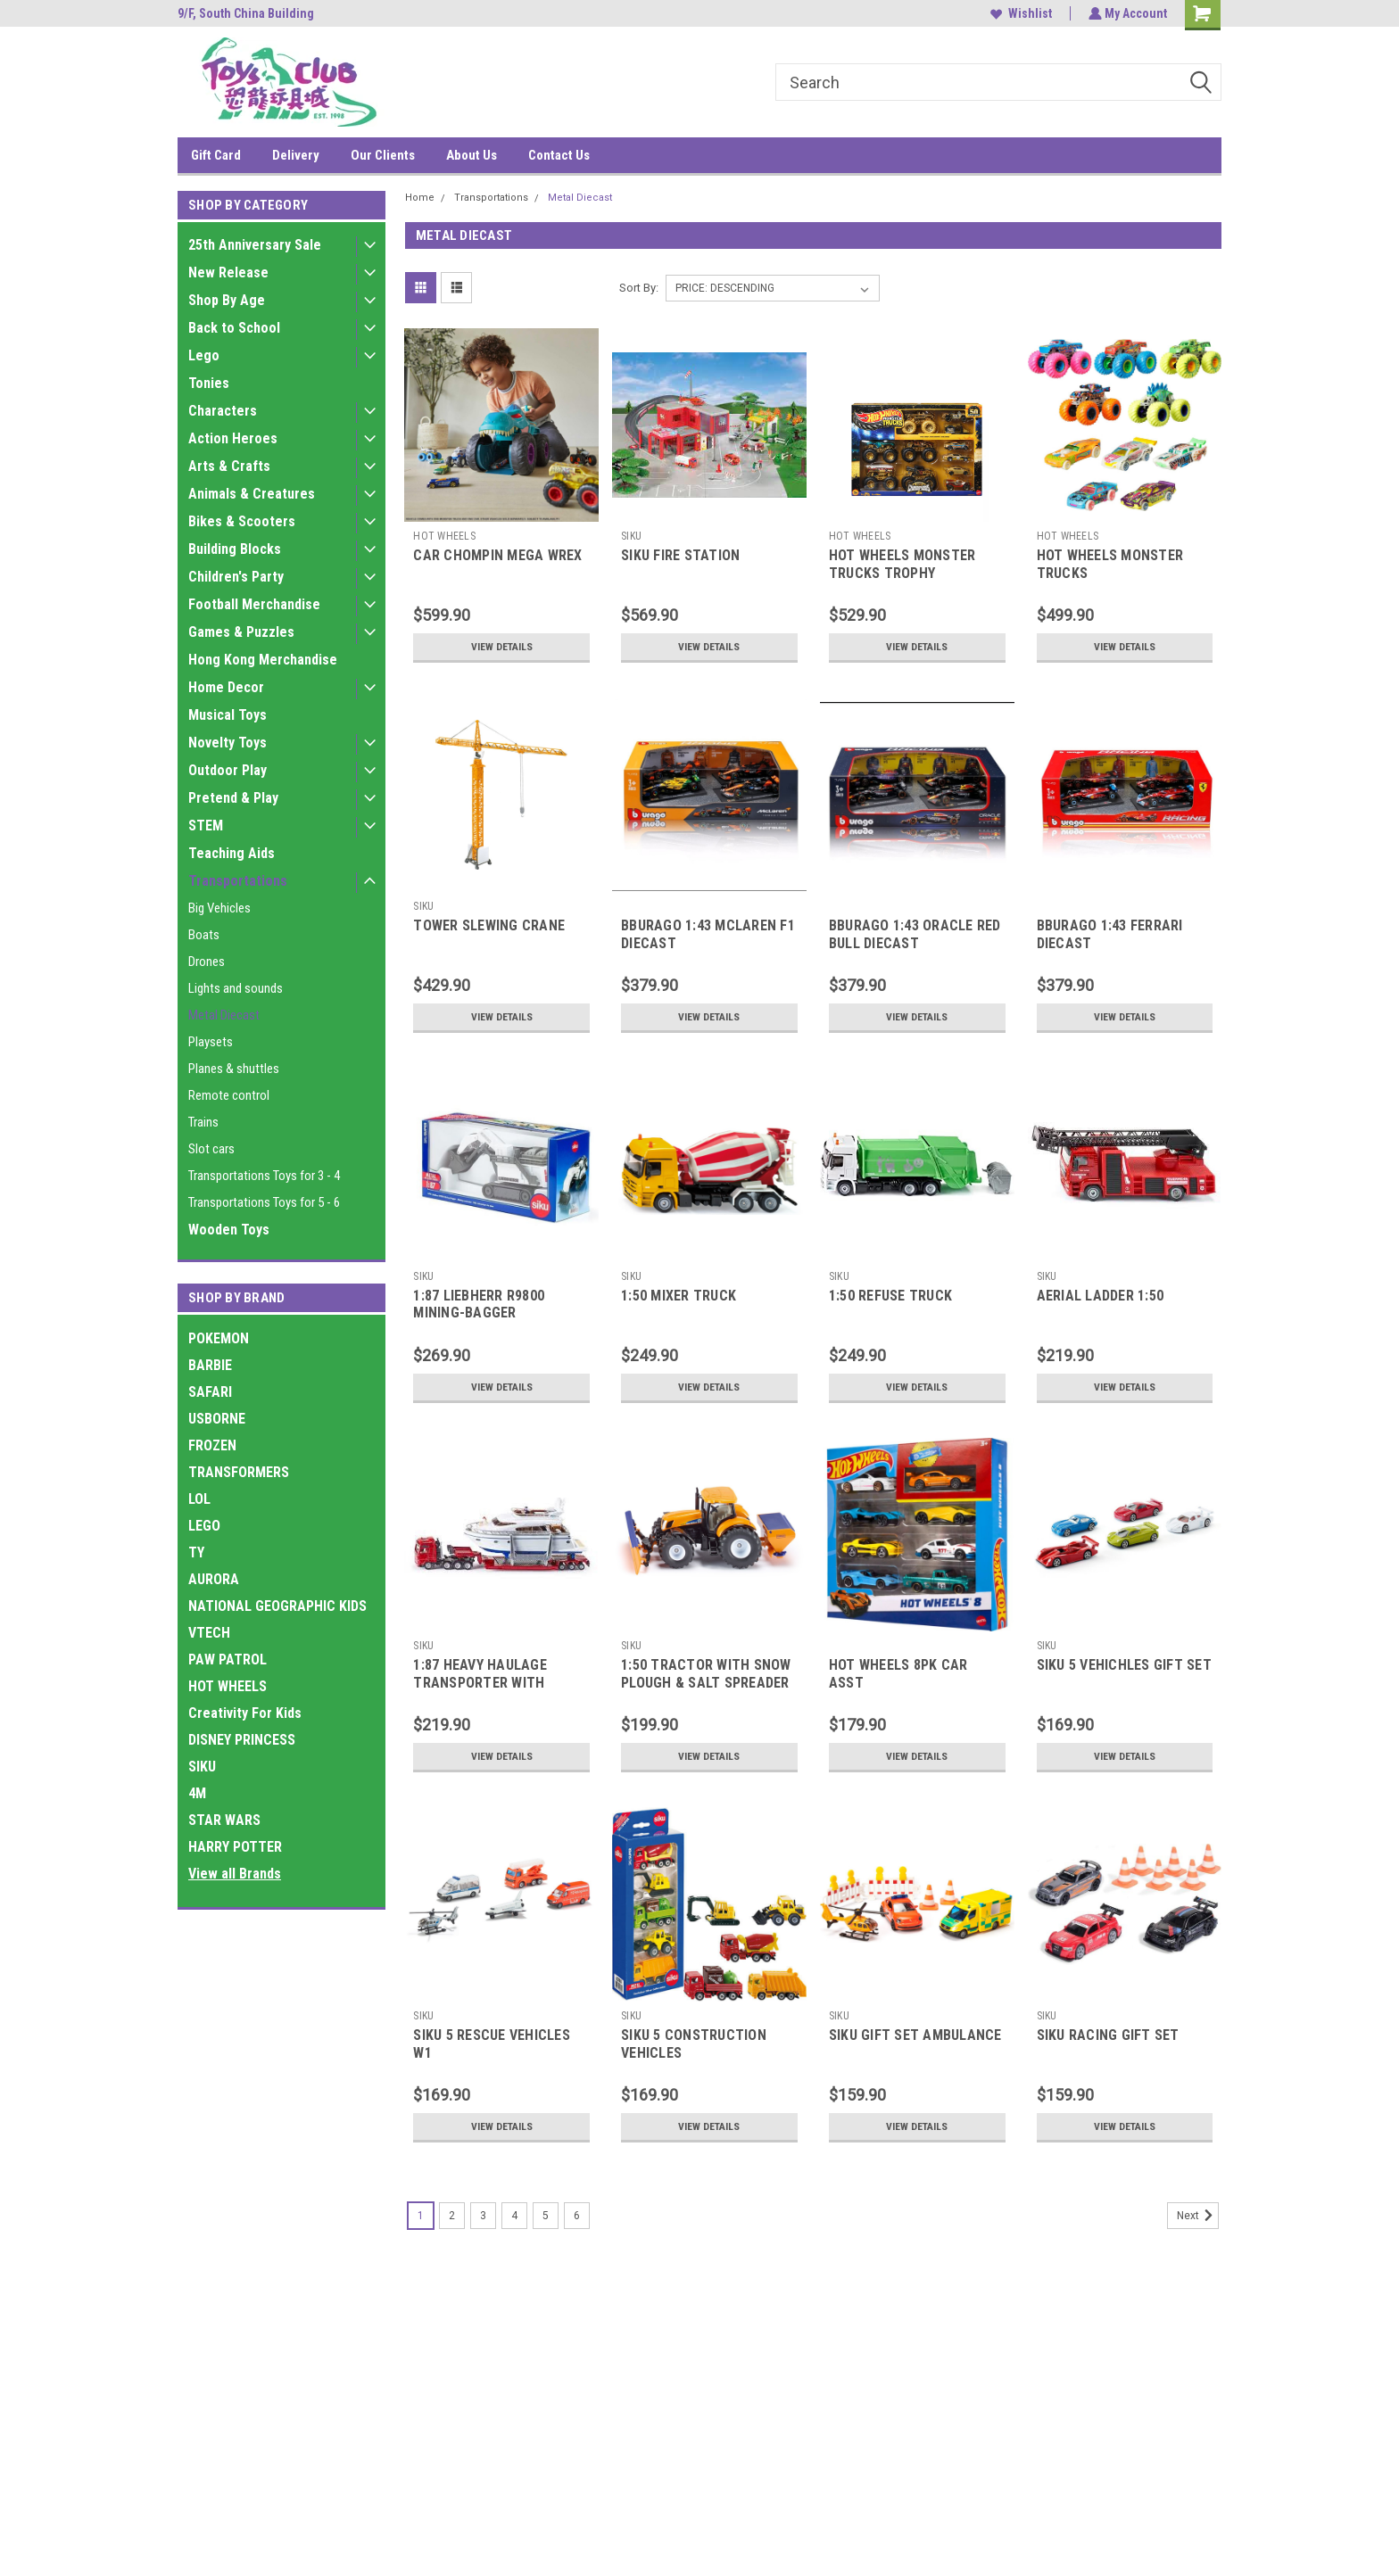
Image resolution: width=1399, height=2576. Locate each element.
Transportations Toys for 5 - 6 (264, 1202)
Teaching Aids (231, 853)
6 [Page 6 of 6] (577, 2215)
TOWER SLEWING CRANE (489, 925)
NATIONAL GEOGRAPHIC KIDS (277, 1606)
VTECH (209, 1632)
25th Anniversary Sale (254, 244)
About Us (471, 155)
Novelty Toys (227, 742)
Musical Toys (227, 714)
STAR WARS (224, 1820)
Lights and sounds (235, 988)
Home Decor (226, 687)
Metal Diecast (224, 1015)
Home (420, 197)
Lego (203, 355)
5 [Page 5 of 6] (545, 2215)
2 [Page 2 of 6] (452, 2215)
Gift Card (216, 155)
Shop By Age (226, 300)
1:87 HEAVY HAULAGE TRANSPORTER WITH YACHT (480, 1682)
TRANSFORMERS (238, 1472)
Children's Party (236, 576)
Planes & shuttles (233, 1069)
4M (197, 1793)
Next (1198, 2216)
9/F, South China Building (246, 13)
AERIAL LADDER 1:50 (1100, 1295)
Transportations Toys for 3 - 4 (264, 1176)
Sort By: (638, 287)
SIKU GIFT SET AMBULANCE (915, 2035)
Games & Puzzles (241, 631)
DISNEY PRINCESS (241, 1739)
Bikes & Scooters (241, 521)
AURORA (213, 1579)
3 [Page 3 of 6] (483, 2215)
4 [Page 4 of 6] (514, 2215)
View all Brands (234, 1873)
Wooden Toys (228, 1229)
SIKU (202, 1766)
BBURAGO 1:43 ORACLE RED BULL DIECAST (915, 934)
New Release (228, 272)
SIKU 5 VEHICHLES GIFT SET (1124, 1664)
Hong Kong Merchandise (262, 659)
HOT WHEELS (227, 1686)
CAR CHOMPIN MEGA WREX (497, 555)
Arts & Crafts (229, 466)
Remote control (228, 1095)
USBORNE (216, 1418)
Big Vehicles (219, 908)
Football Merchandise (254, 604)
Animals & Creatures (251, 493)
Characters (222, 410)
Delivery (295, 155)
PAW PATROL (227, 1659)
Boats (203, 935)
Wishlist (1019, 13)
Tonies (208, 383)
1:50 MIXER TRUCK (678, 1295)
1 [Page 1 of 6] (421, 2215)
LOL (199, 1498)
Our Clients (383, 155)
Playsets (210, 1042)
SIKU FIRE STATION (680, 555)
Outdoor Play (227, 770)
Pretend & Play (233, 797)
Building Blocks (234, 549)
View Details (501, 647)
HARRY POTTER (235, 1846)
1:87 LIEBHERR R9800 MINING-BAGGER (478, 1304)
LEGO (204, 1525)
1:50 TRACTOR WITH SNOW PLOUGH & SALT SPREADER (706, 1673)
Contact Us (559, 155)
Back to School (234, 327)
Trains (203, 1122)
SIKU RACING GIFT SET (1108, 2035)
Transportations (237, 880)
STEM (205, 825)
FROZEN (212, 1445)
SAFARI (210, 1391)
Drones (206, 962)
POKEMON (218, 1338)
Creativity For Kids (245, 1713)
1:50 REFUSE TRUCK (890, 1295)
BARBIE (210, 1365)
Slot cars (211, 1149)
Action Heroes (232, 438)
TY (196, 1552)
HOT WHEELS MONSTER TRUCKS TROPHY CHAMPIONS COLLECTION (909, 573)
